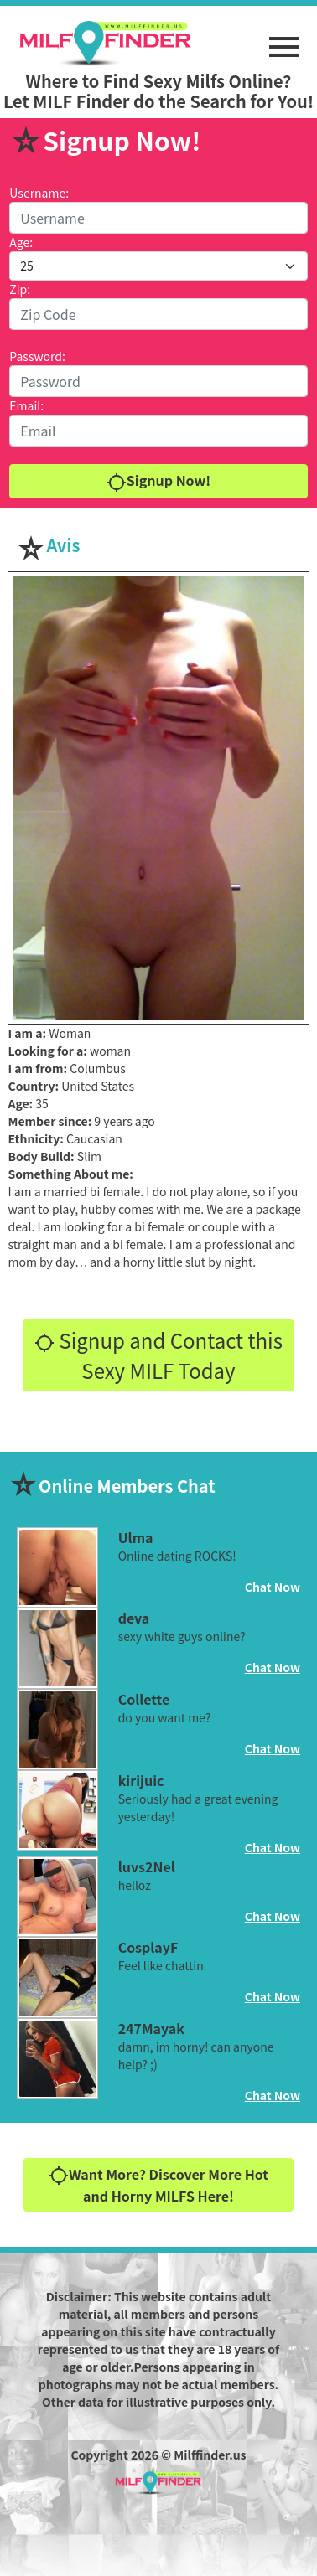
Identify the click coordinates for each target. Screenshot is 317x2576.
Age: (21, 242)
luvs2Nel (146, 1866)
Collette (144, 1699)
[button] (284, 38)
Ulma (135, 1537)
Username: (39, 192)
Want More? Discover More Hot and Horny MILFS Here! (158, 2185)
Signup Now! (158, 481)
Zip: (19, 289)
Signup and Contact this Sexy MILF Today (158, 1355)
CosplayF (148, 1947)
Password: (37, 356)
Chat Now (272, 1586)
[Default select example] (158, 266)
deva (134, 1618)
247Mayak (151, 2028)
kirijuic (141, 1780)
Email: (26, 405)
